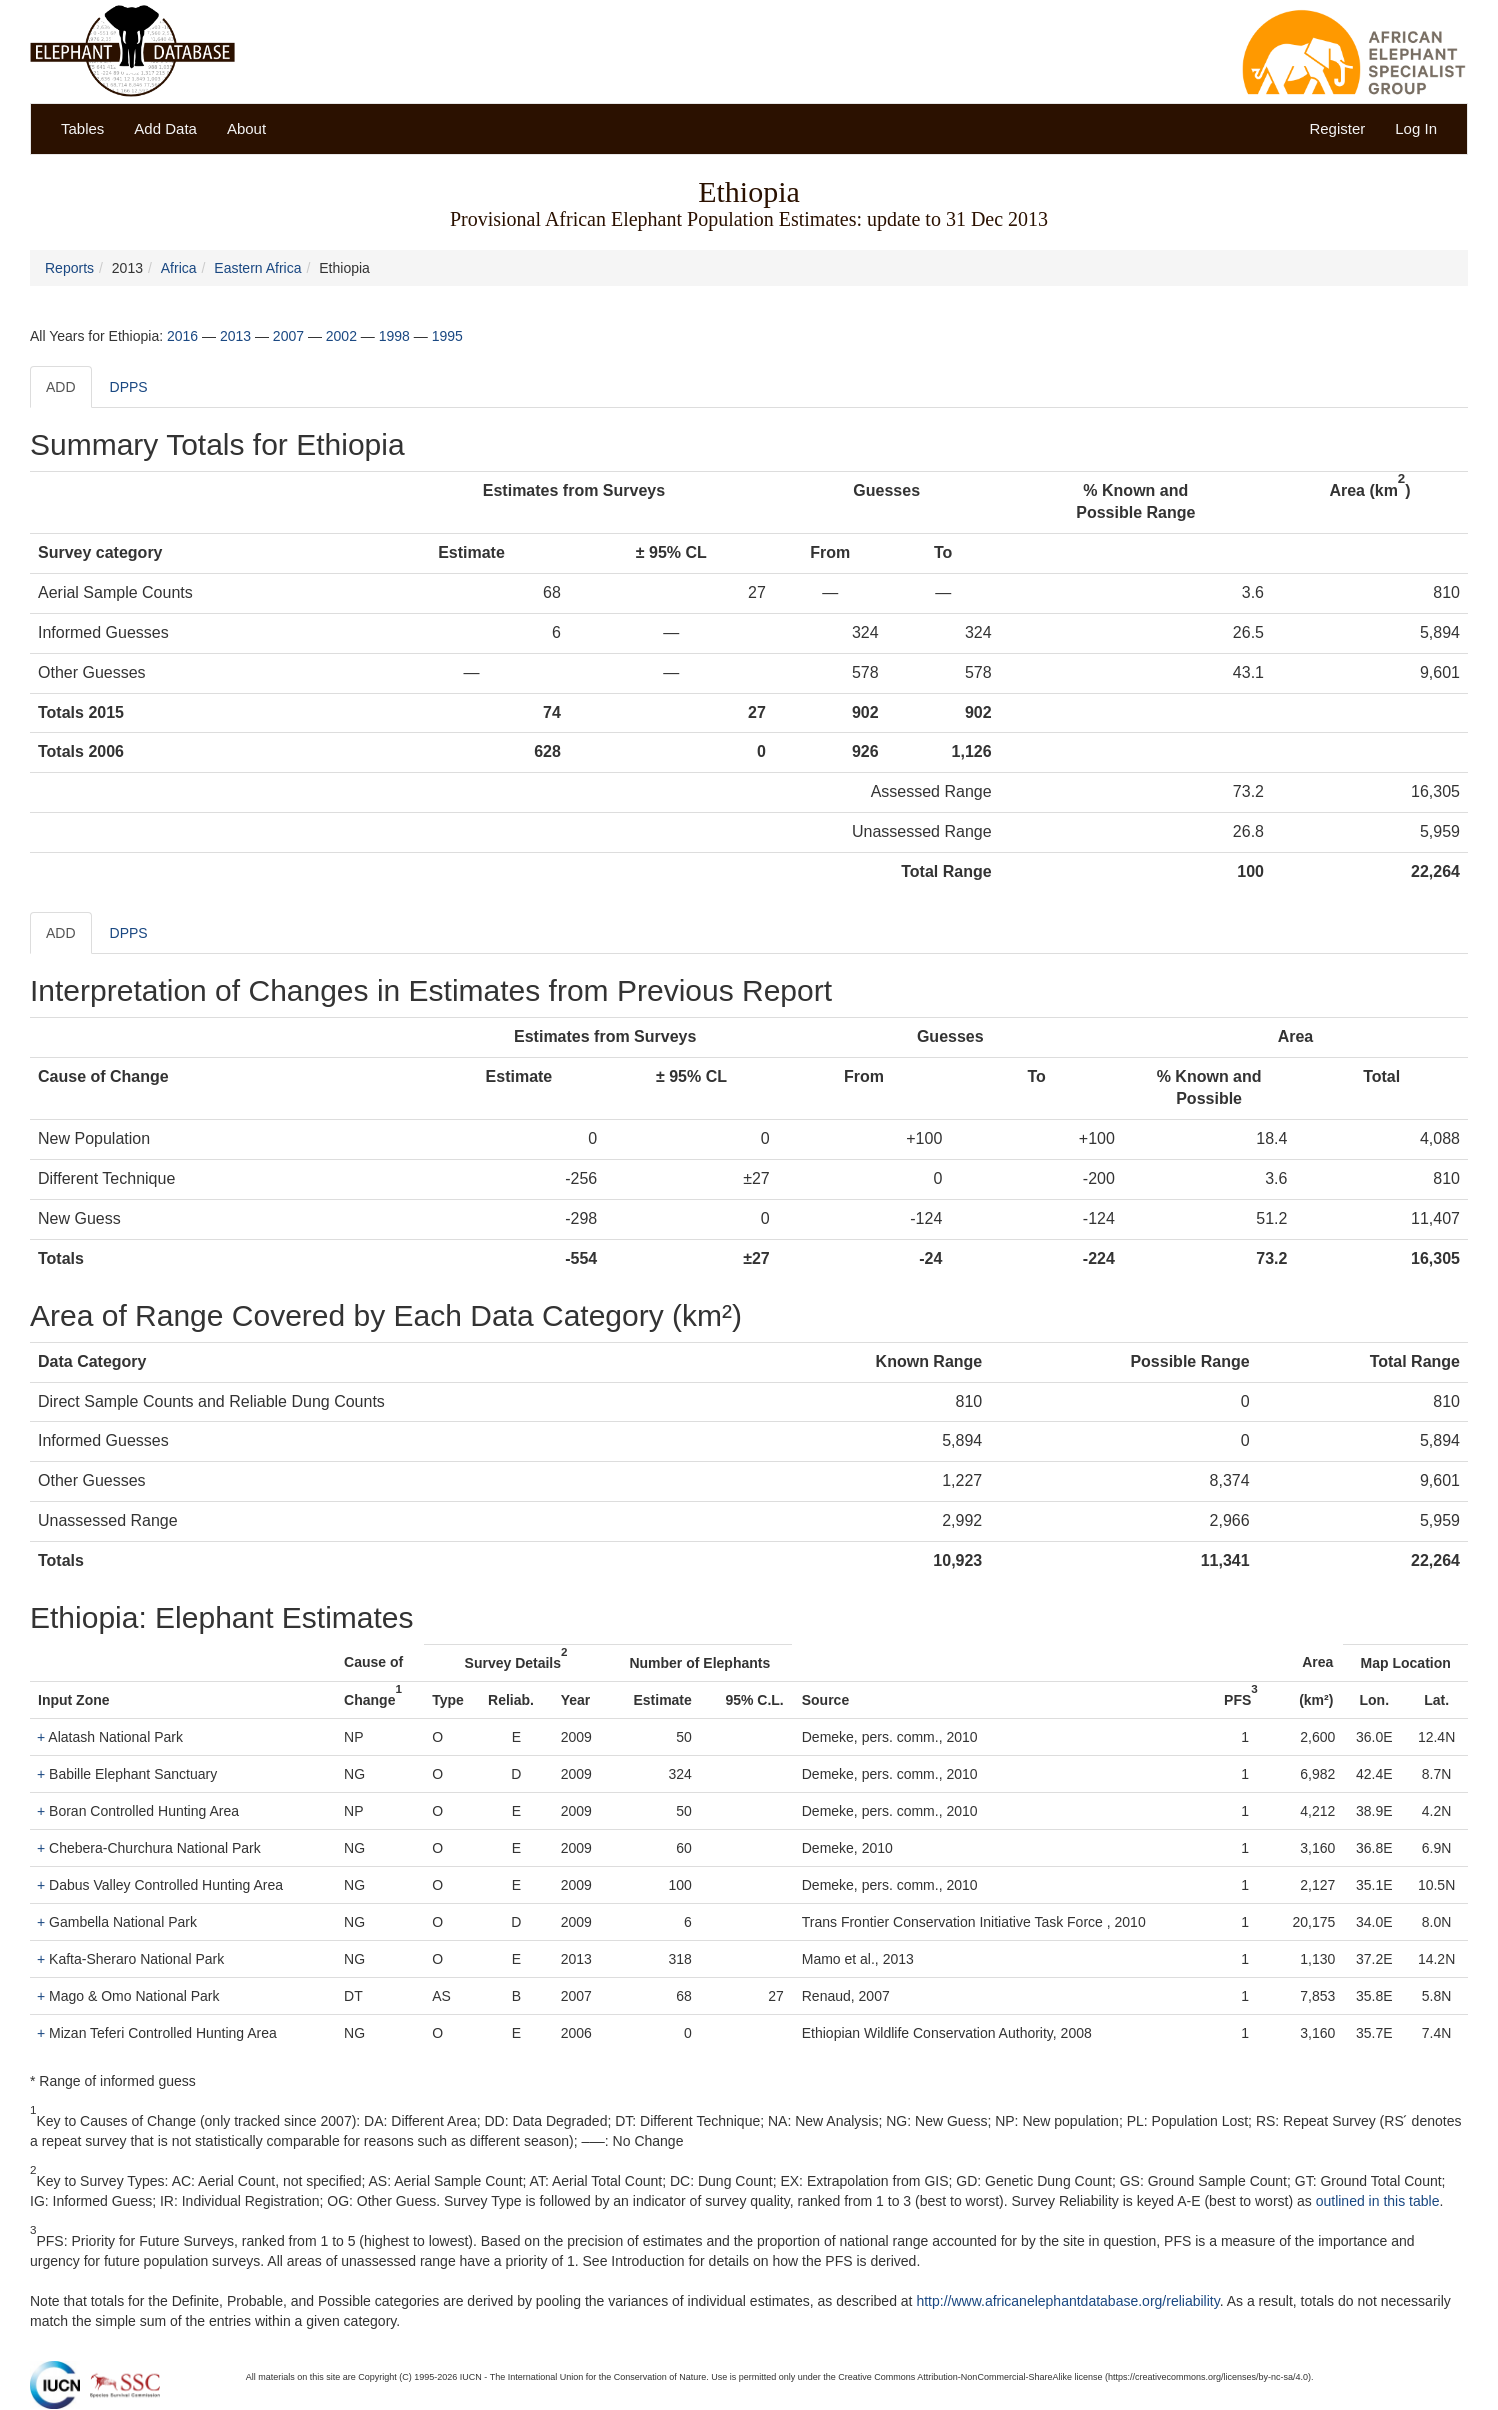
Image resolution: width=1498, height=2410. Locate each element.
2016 (182, 336)
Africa (179, 268)
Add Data (165, 128)
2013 (235, 336)
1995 (447, 336)
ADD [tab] (61, 387)
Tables (82, 128)
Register (1337, 128)
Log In (1416, 128)
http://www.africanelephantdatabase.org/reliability (1067, 2301)
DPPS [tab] (129, 387)
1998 (394, 336)
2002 (341, 336)
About (246, 128)
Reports (69, 268)
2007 (288, 336)
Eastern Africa (257, 268)
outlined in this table (1378, 2201)
